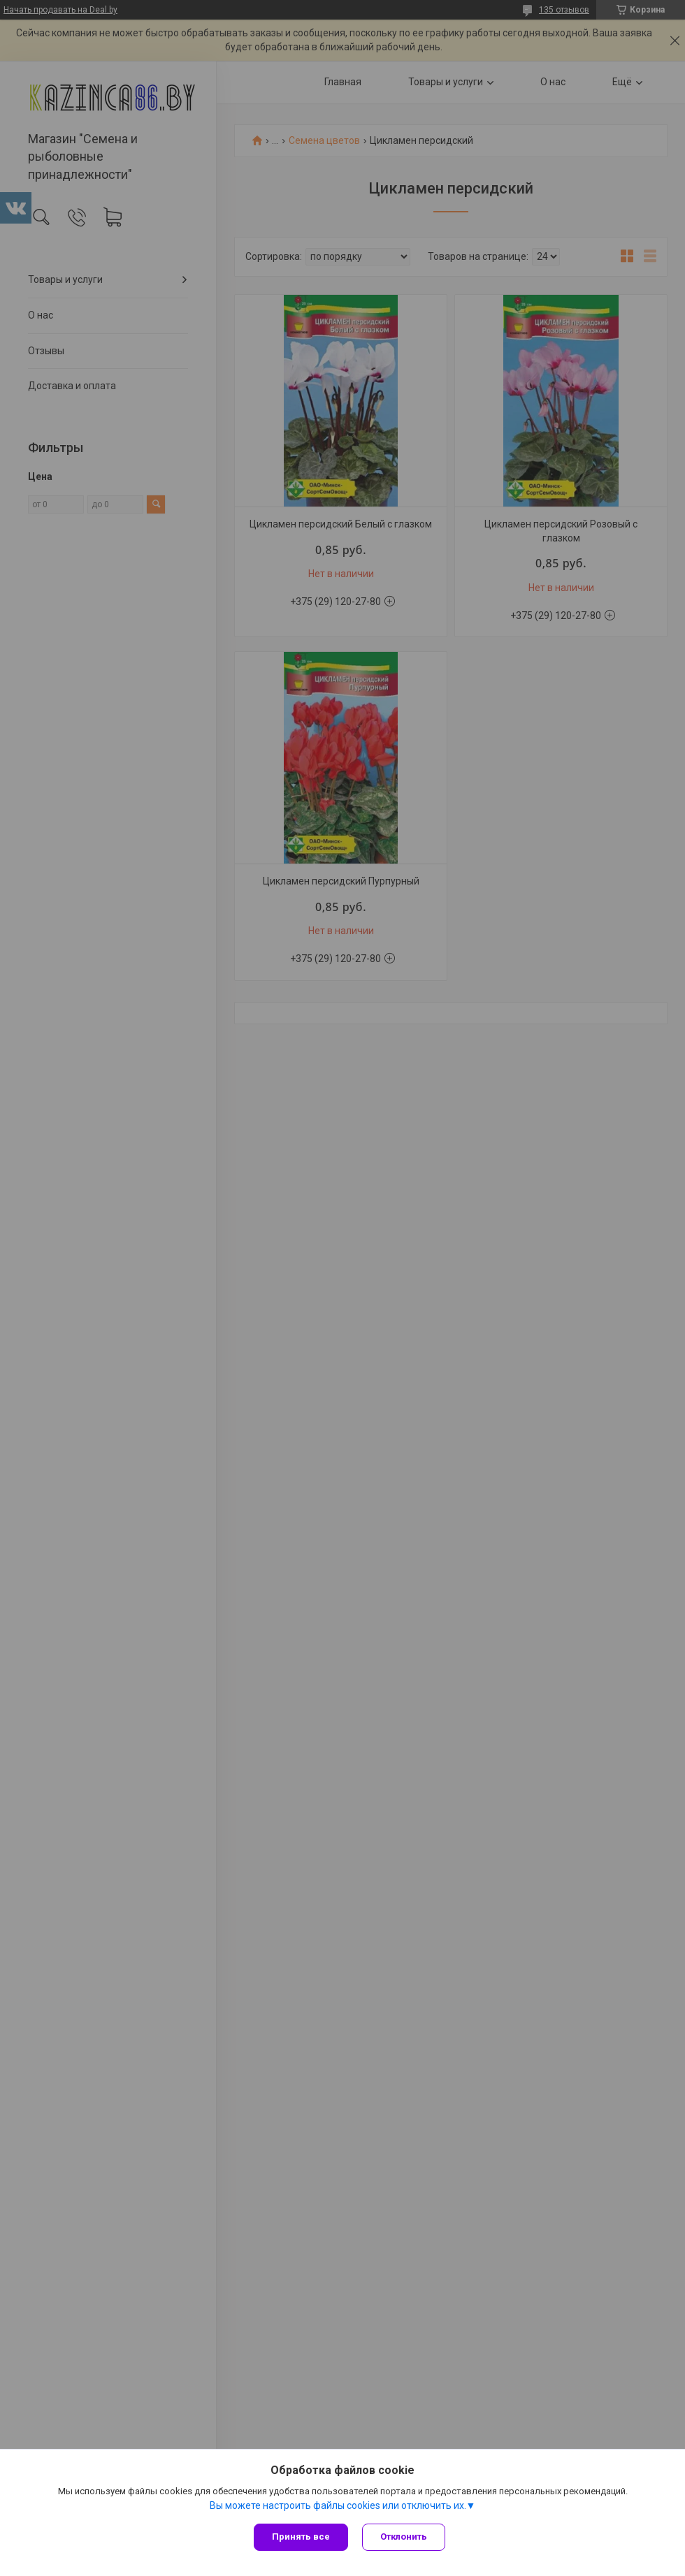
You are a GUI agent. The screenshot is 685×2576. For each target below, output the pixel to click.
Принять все (301, 2536)
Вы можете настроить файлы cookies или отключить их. (338, 2505)
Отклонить (403, 2536)
